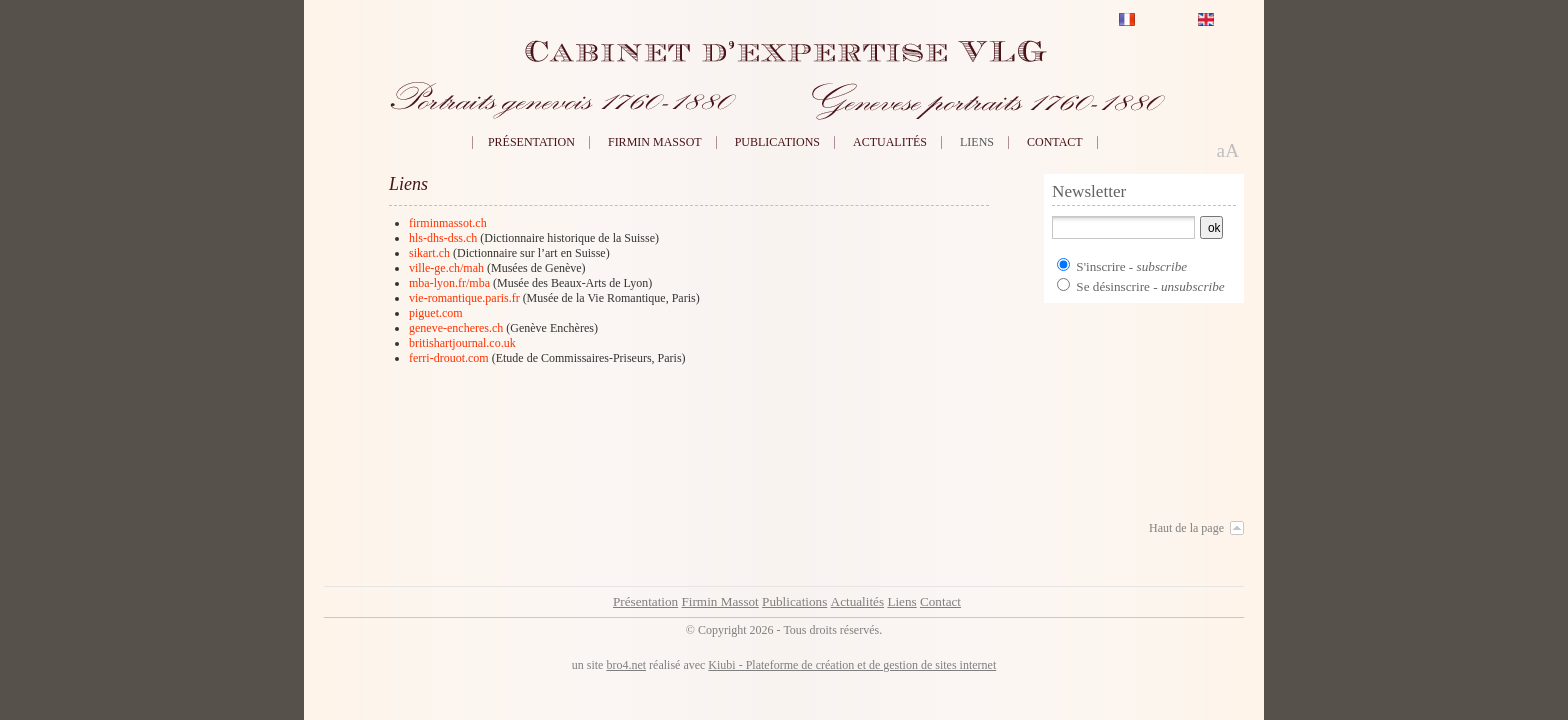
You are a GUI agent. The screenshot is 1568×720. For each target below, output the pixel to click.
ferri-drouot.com (449, 358)
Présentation (531, 142)
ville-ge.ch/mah (446, 268)
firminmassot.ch (448, 223)
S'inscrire (1100, 266)
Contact (1055, 142)
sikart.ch (429, 253)
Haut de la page (1186, 528)
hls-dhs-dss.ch (443, 238)
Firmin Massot (655, 142)
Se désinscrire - (1150, 286)
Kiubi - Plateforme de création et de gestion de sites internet (852, 665)
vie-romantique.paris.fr (464, 298)
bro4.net (626, 665)
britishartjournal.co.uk (462, 343)
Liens (977, 142)
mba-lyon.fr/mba (449, 283)
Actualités (890, 142)
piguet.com (436, 313)
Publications (777, 142)
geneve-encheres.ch (456, 328)
